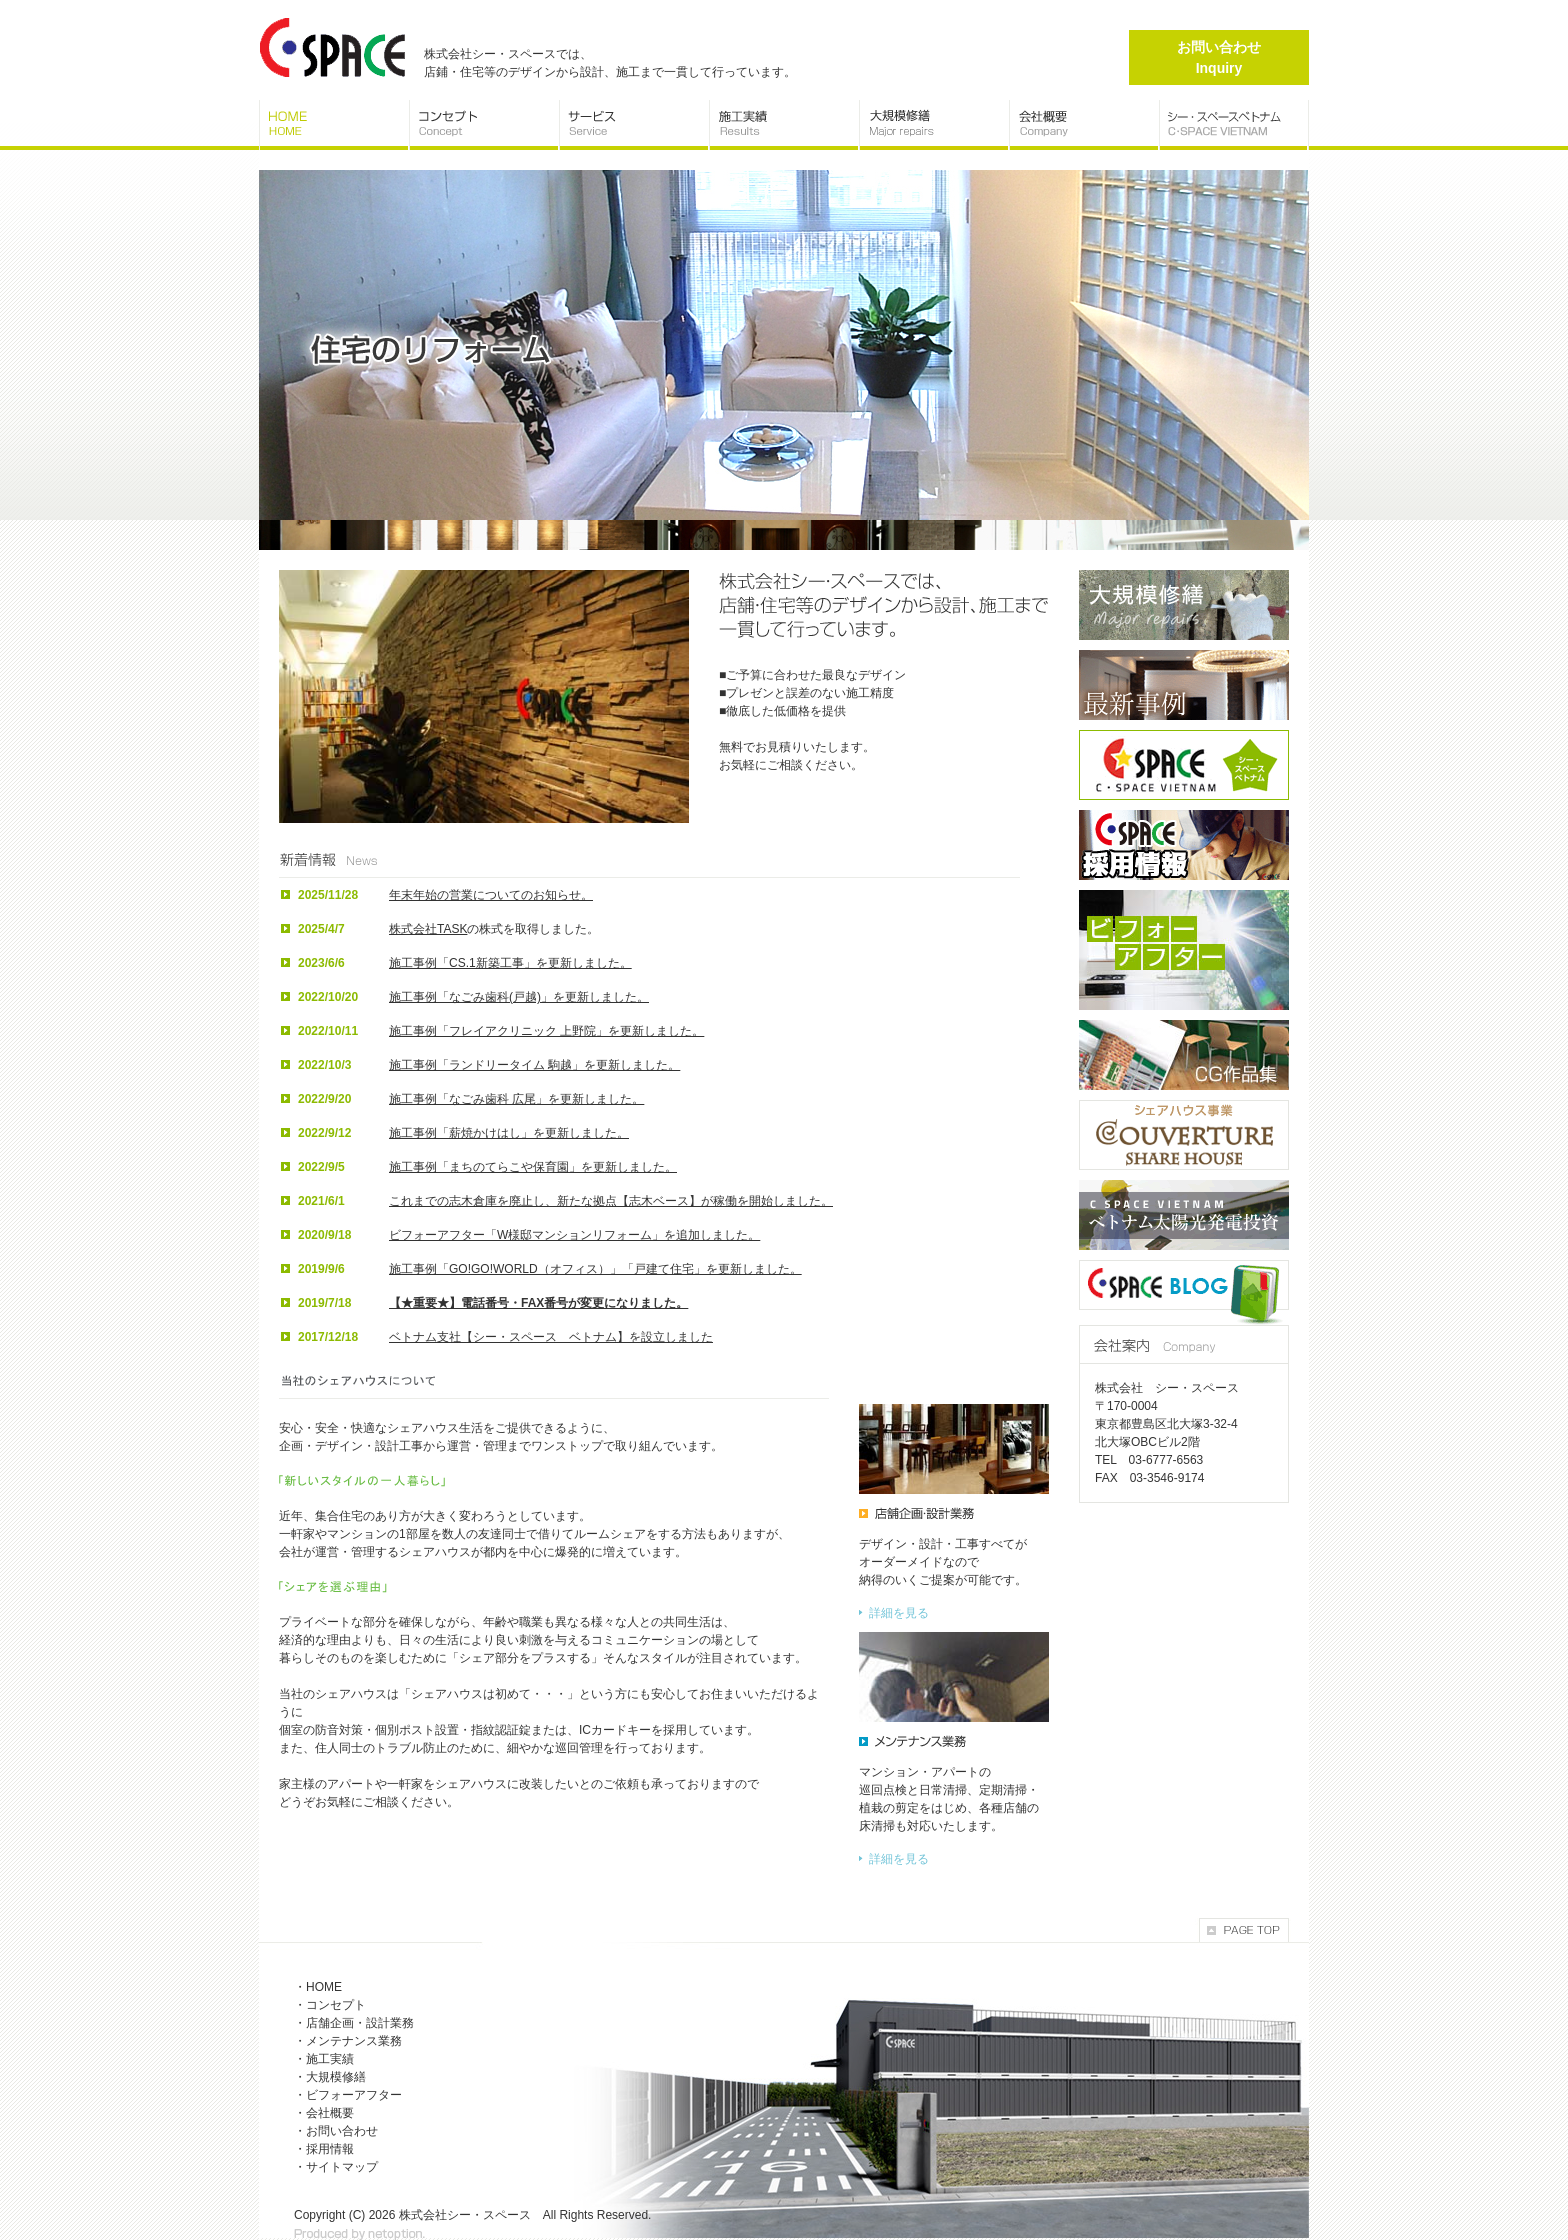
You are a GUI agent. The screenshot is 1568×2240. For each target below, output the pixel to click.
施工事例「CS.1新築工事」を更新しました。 (510, 963)
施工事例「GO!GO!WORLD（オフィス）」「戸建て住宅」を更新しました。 (595, 1269)
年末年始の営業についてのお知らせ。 (491, 895)
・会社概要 (324, 2113)
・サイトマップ (336, 2167)
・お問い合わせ (336, 2131)
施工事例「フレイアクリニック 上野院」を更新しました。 (546, 1031)
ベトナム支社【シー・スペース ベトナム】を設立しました (551, 1337)
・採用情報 (324, 2149)
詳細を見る (899, 1613)
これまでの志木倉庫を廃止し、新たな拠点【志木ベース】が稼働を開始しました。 (611, 1201)
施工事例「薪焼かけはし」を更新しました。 (509, 1133)
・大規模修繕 (330, 2077)
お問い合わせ (1219, 57)
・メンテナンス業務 (348, 2041)
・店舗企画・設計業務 (354, 2023)
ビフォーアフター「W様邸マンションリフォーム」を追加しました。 (574, 1235)
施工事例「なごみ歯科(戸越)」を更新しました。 (519, 997)
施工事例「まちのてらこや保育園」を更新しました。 (533, 1167)
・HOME (318, 1987)
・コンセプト (330, 2005)
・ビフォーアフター (348, 2095)
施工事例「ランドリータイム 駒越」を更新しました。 (534, 1065)
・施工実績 (324, 2059)
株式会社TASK (428, 929)
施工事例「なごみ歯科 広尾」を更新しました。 (516, 1099)
